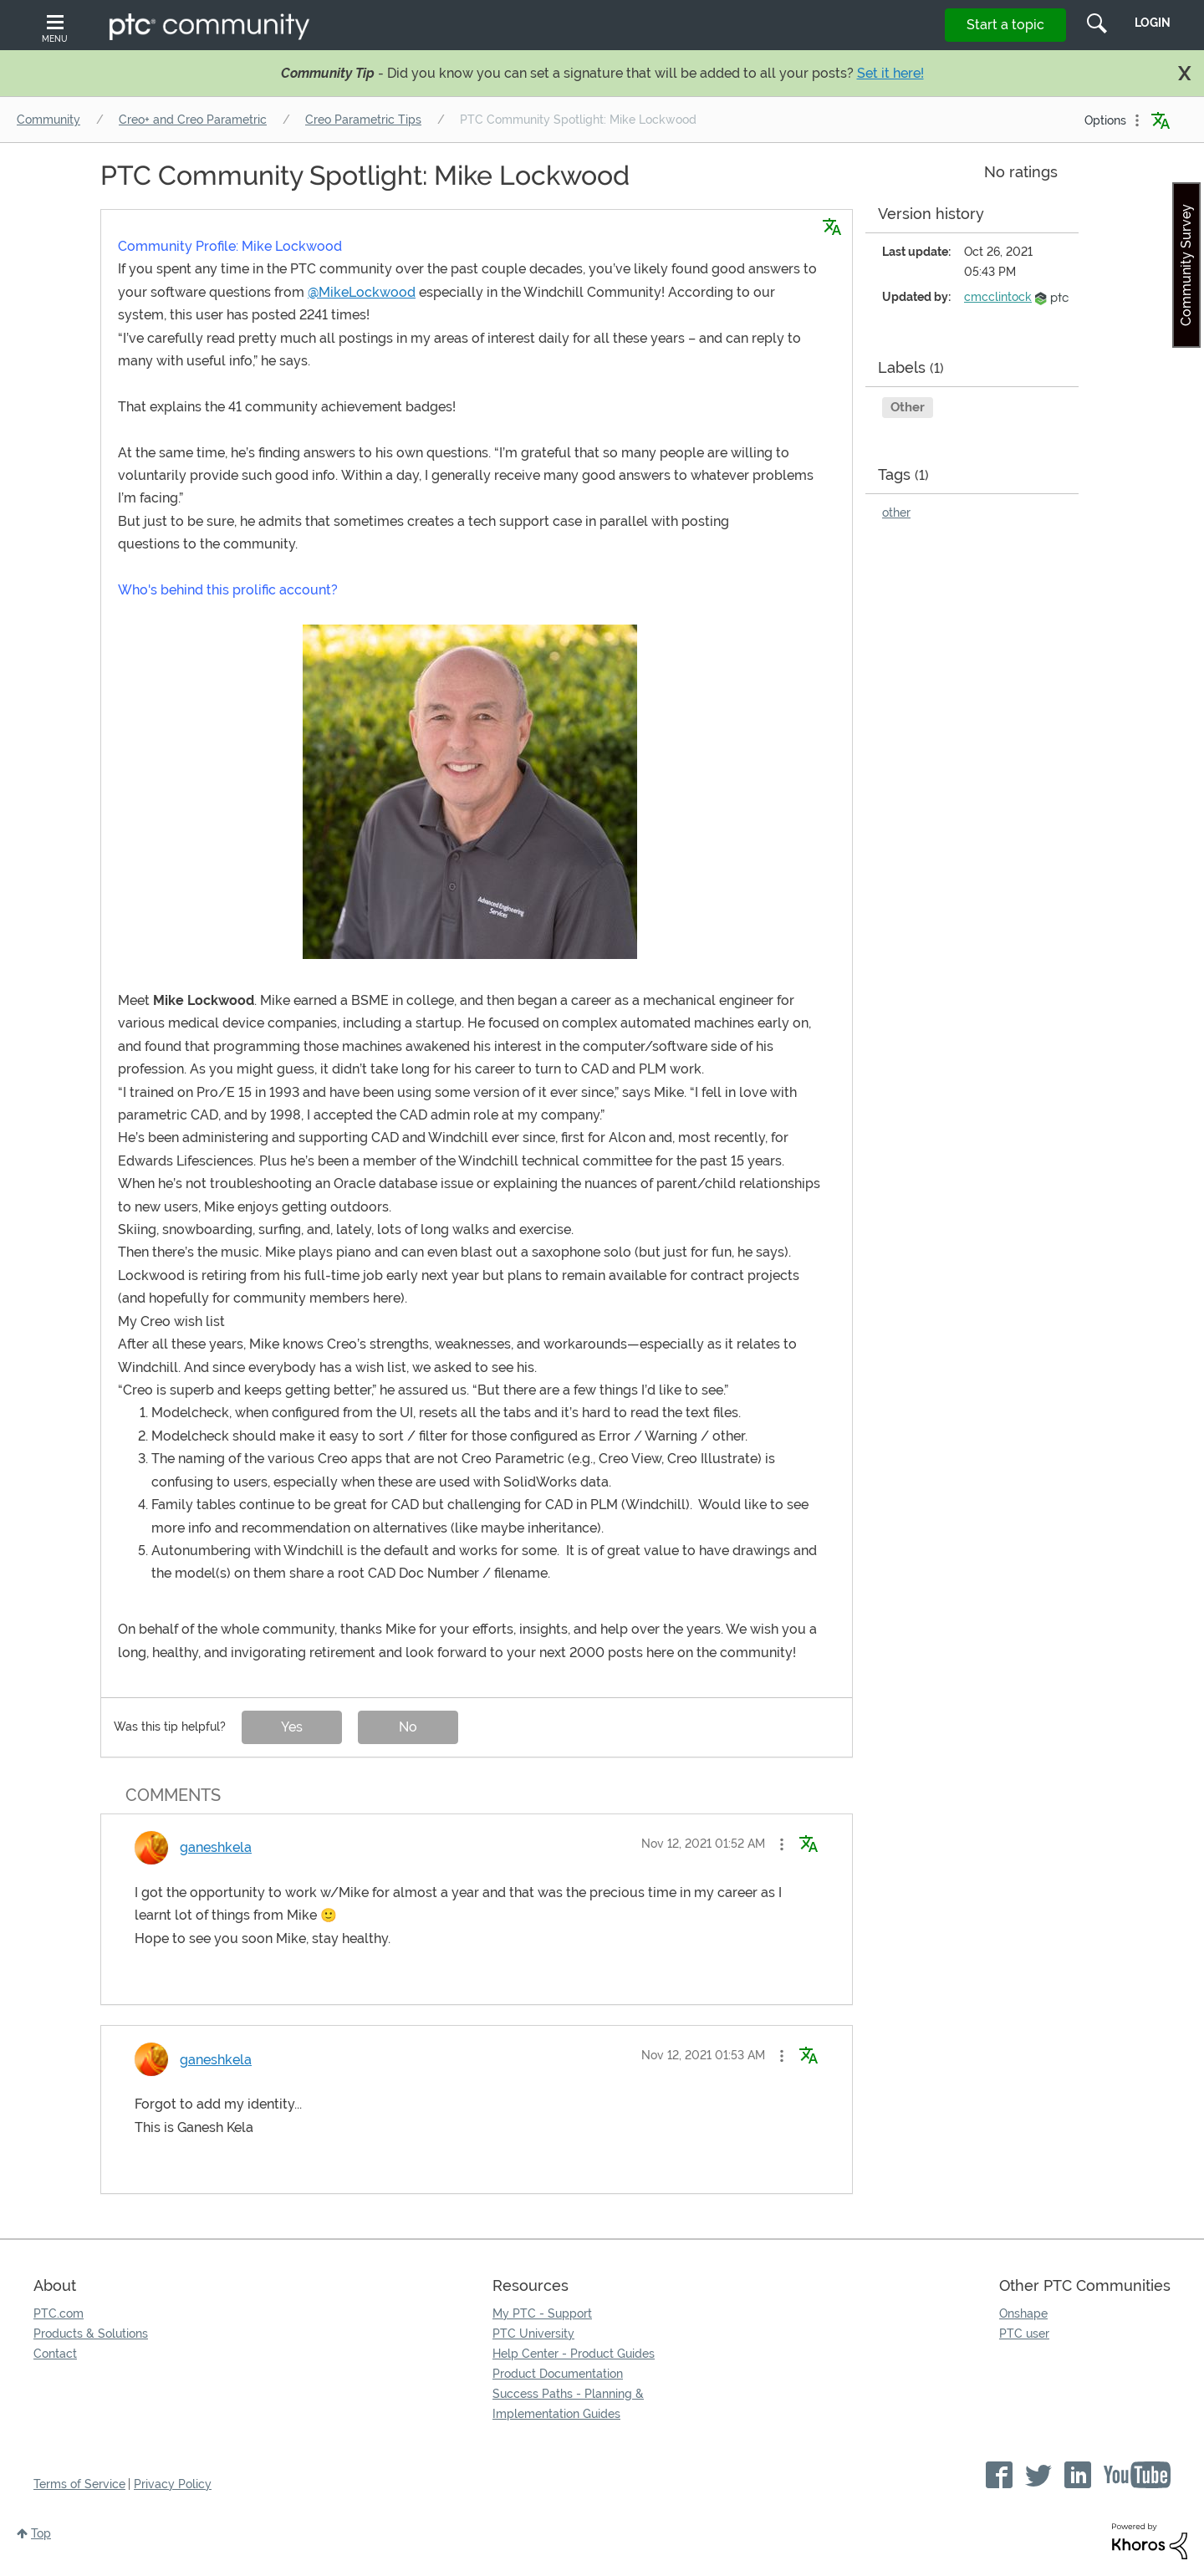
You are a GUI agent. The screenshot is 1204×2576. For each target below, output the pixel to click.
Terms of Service (79, 2484)
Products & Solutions (90, 2333)
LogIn (1153, 22)
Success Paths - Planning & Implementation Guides (568, 2403)
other (896, 512)
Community (48, 119)
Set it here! (890, 73)
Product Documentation (557, 2373)
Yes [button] (292, 1727)
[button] (470, 792)
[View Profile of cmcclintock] (998, 297)
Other (907, 407)
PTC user (1024, 2333)
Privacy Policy (173, 2484)
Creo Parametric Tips (363, 119)
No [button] (408, 1727)
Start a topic (1005, 25)
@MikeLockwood (362, 292)
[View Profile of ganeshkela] (216, 1847)
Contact (55, 2353)
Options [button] (1105, 120)
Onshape (1023, 2313)
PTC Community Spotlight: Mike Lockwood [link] (578, 119)
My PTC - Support (542, 2313)
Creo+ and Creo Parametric (193, 119)
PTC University (533, 2333)
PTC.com (58, 2313)
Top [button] (41, 2533)
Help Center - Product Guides (573, 2353)
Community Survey (1186, 265)
